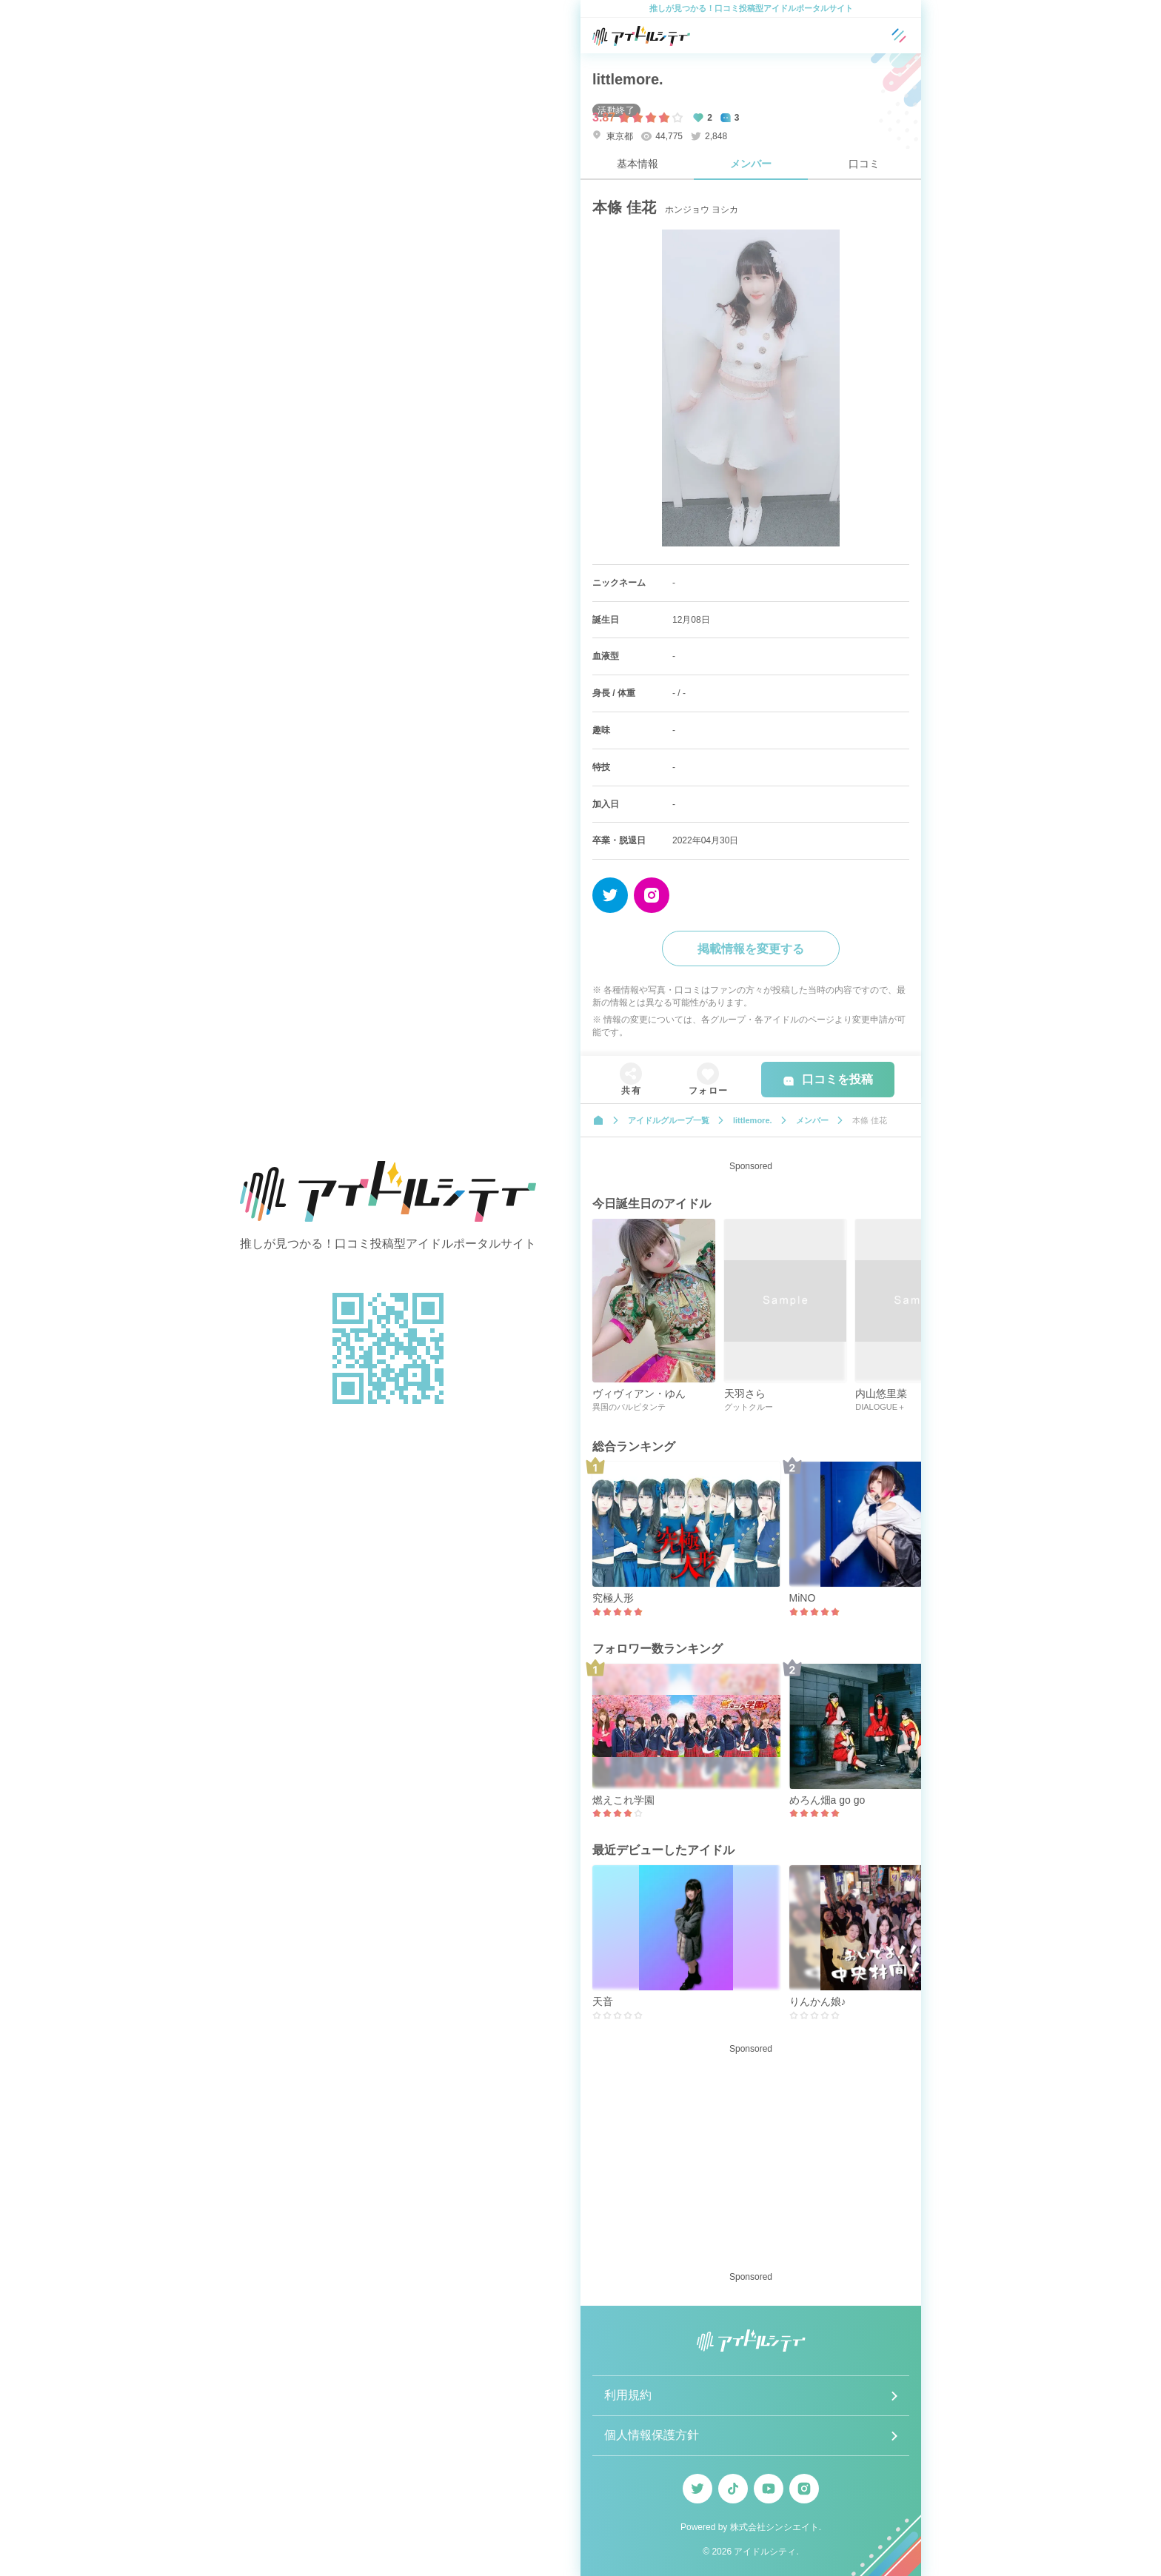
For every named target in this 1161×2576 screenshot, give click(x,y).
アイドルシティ (765, 2551)
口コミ (864, 164)
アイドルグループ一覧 (668, 1120)
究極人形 (613, 1598)
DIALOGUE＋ (880, 1406)
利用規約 (628, 2395)
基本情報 (637, 164)
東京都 (612, 135)
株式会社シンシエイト (774, 2527)
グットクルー (748, 1406)
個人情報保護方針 (651, 2435)
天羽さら (745, 1393)
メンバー (751, 164)
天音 (602, 2001)
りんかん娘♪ (817, 2001)
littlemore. (627, 79)
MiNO (802, 1598)
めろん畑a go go (827, 1800)
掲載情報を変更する (750, 949)
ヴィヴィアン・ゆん (639, 1393)
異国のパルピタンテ (629, 1406)
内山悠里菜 (881, 1393)
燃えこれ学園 (623, 1800)
